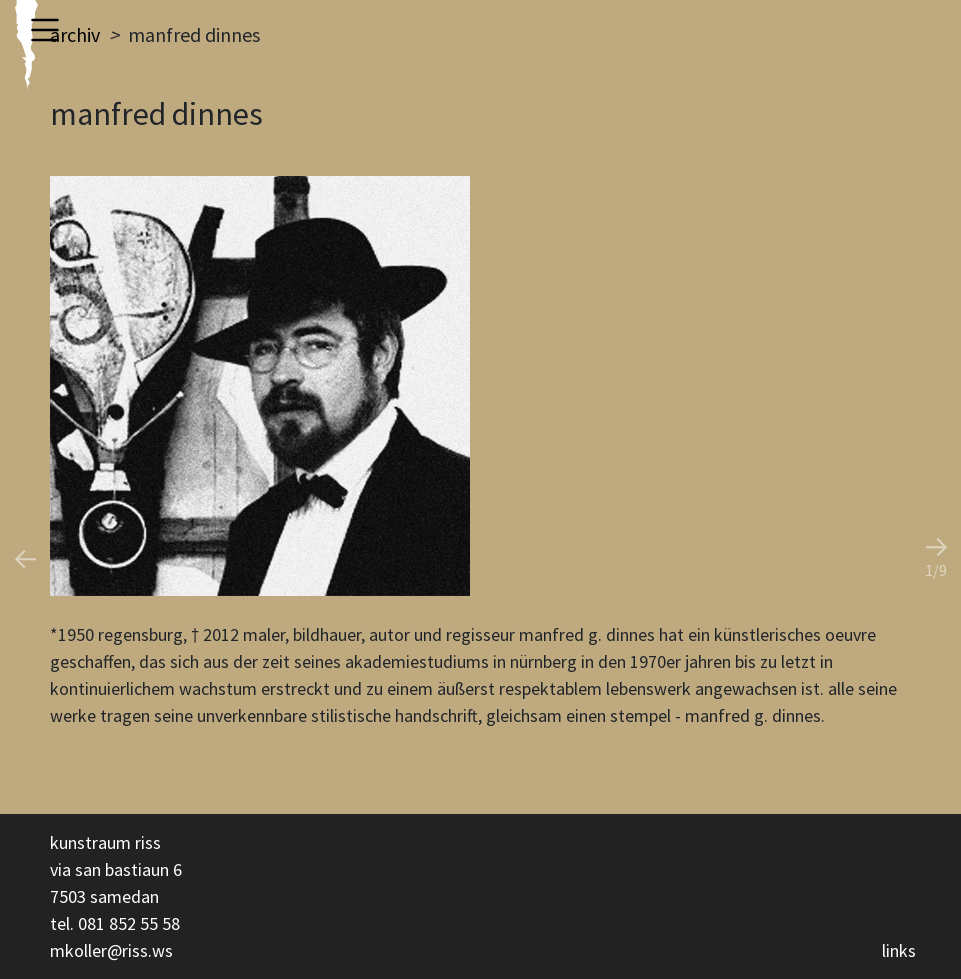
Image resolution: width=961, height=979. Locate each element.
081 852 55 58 (129, 923)
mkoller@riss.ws (111, 950)
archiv (75, 34)
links (899, 950)
